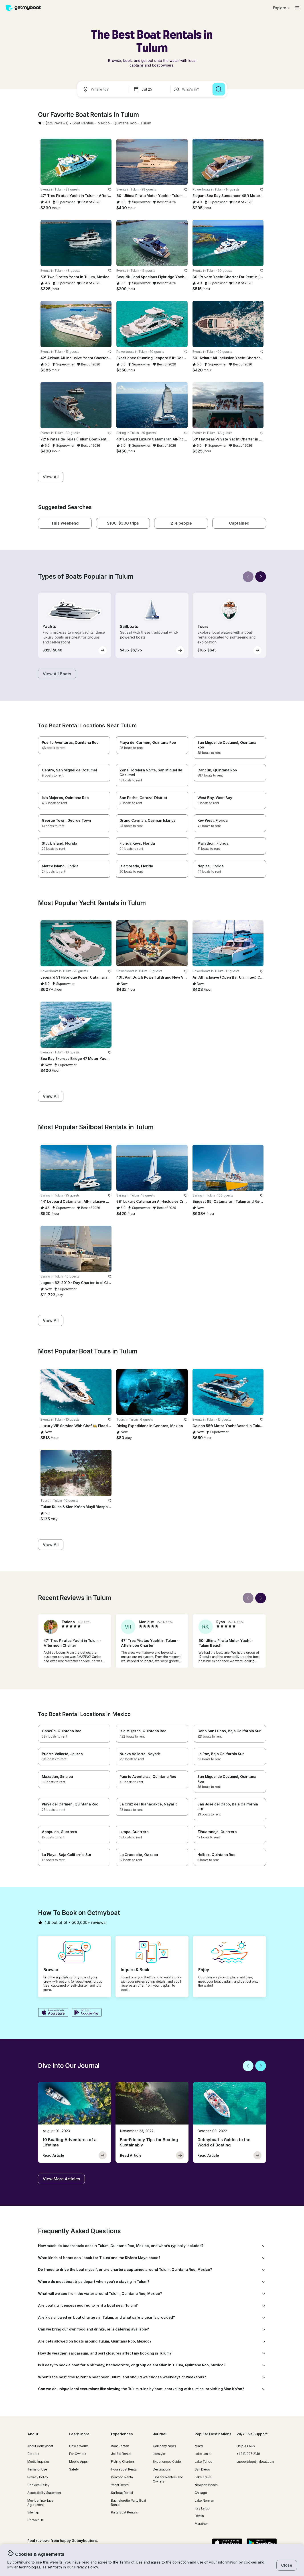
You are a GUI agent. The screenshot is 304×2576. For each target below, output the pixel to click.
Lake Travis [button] (203, 2477)
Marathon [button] (202, 2523)
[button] (83, 123)
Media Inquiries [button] (38, 2461)
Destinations (162, 2469)
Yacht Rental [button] (120, 2485)
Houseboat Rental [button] (124, 2469)
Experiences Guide (167, 2461)
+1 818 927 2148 (248, 2454)
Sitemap (33, 2512)
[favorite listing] (109, 189)
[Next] (260, 576)
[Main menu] (297, 7)
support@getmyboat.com (255, 2461)
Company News (164, 2446)
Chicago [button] (201, 2493)
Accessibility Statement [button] (44, 2493)
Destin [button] (199, 2516)
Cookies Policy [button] (38, 2485)
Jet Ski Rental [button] (121, 2454)
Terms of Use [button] (130, 2562)
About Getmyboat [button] (40, 2446)
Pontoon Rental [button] (122, 2477)
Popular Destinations (213, 2434)
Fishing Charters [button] (123, 2461)
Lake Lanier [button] (203, 2454)
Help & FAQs (246, 2446)
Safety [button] (74, 2469)
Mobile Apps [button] (78, 2461)
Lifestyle (159, 2454)
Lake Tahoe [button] (203, 2461)
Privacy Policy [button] (86, 2567)
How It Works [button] (79, 2446)
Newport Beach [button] (206, 2485)
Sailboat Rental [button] (122, 2493)
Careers (33, 2454)
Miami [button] (199, 2446)
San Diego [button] (202, 2469)
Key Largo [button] (202, 2508)
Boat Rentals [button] (120, 2446)
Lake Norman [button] (204, 2500)
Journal (159, 2434)
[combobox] (104, 89)
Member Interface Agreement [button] (40, 2503)
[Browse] (281, 8)
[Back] (248, 576)
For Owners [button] (77, 2454)
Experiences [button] (122, 2434)
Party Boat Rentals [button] (124, 2512)
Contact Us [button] (35, 2520)
